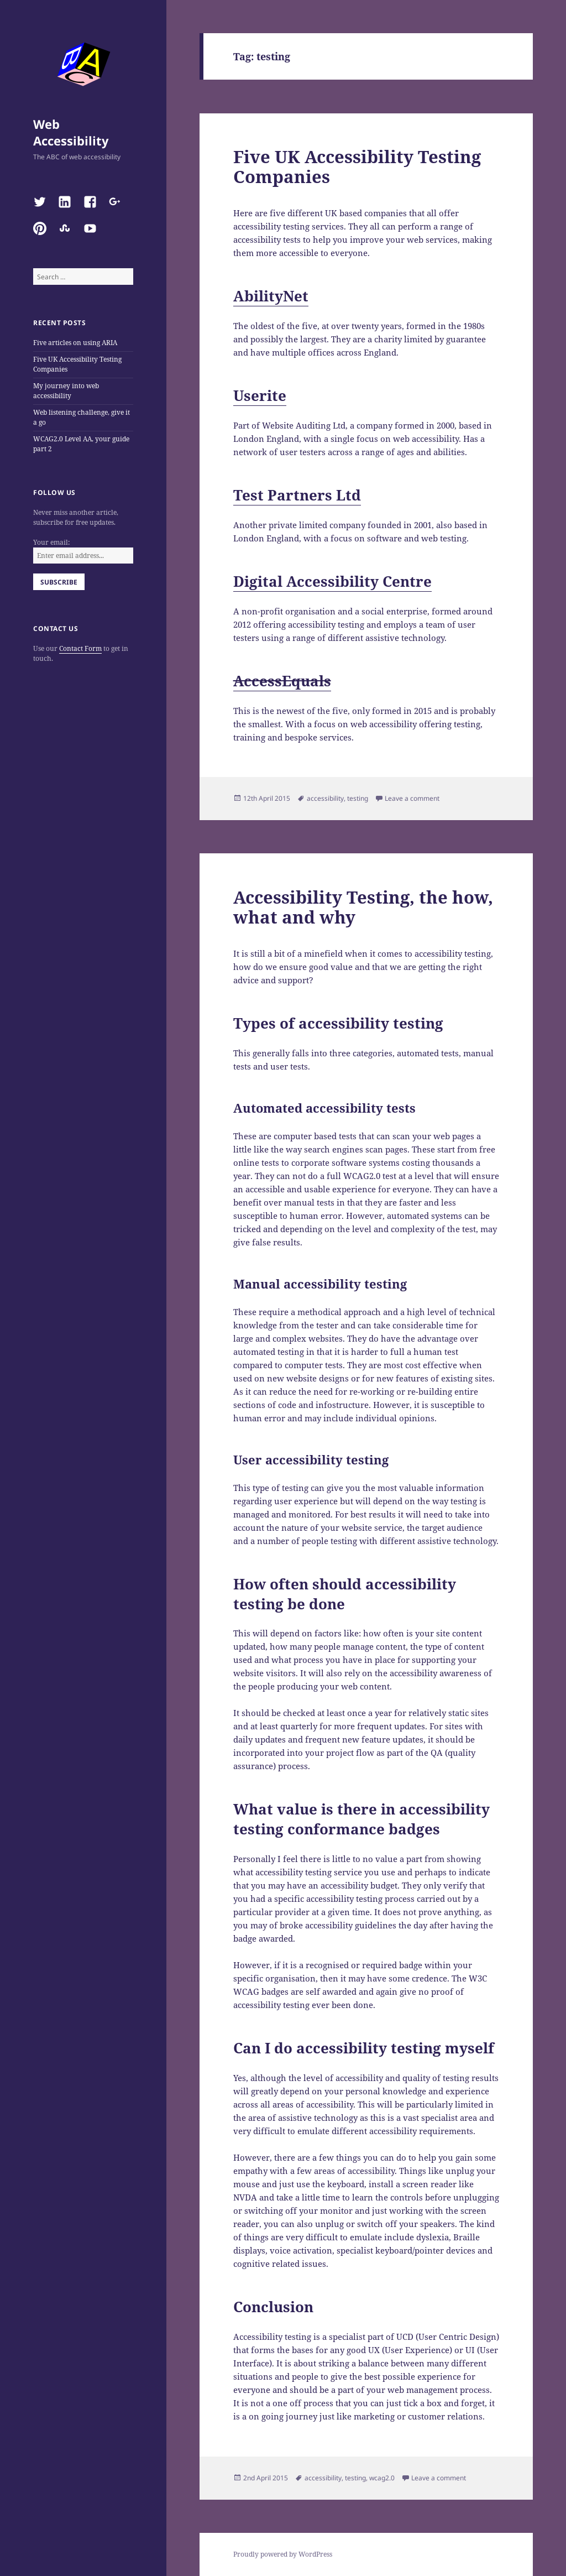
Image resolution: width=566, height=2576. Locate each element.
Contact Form (80, 648)
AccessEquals (282, 681)
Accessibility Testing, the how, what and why (363, 907)
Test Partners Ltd (297, 495)
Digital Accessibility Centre (332, 581)
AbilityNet (270, 296)
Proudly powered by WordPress (282, 2554)
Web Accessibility (71, 132)
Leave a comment (412, 798)
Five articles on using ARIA (75, 342)
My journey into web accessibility (66, 390)
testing (357, 798)
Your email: (51, 542)
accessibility (325, 798)
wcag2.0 (382, 2478)
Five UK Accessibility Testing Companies (357, 166)
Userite (259, 395)
